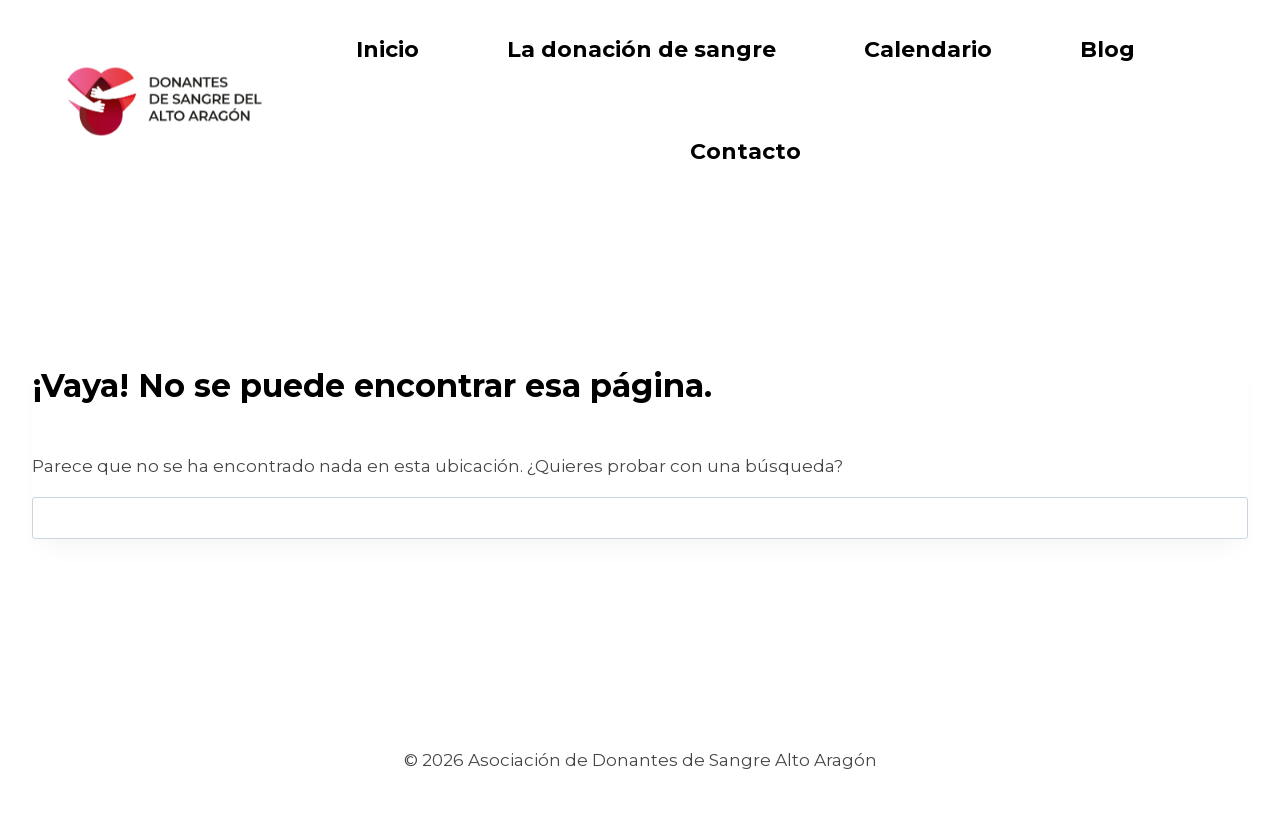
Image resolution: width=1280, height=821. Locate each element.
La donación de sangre (641, 49)
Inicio (387, 49)
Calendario (928, 49)
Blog (1107, 49)
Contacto (745, 151)
